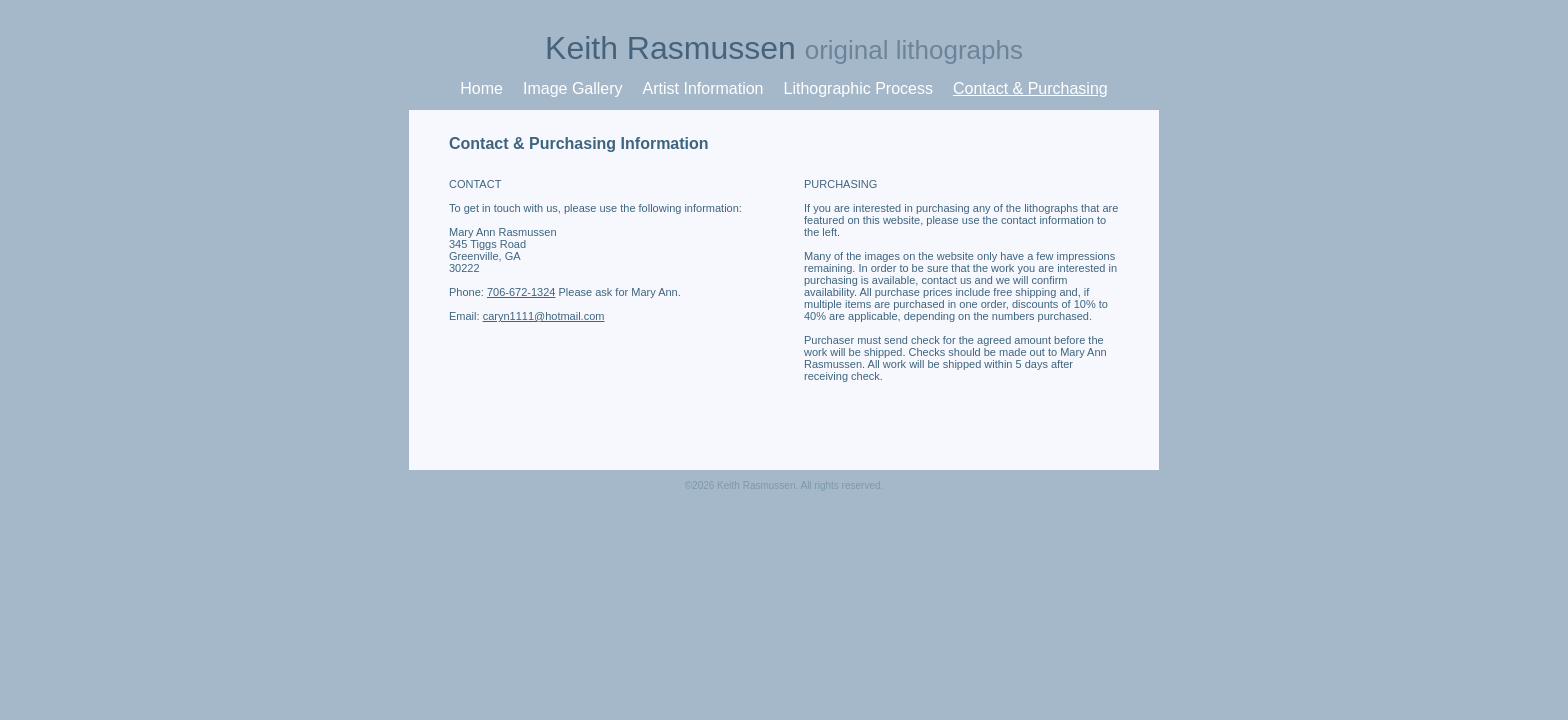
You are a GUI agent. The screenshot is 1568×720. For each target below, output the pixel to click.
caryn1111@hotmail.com (544, 316)
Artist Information (703, 88)
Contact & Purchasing (1030, 88)
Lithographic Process (858, 88)
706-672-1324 (521, 292)
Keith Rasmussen (784, 48)
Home (481, 88)
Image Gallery (573, 88)
